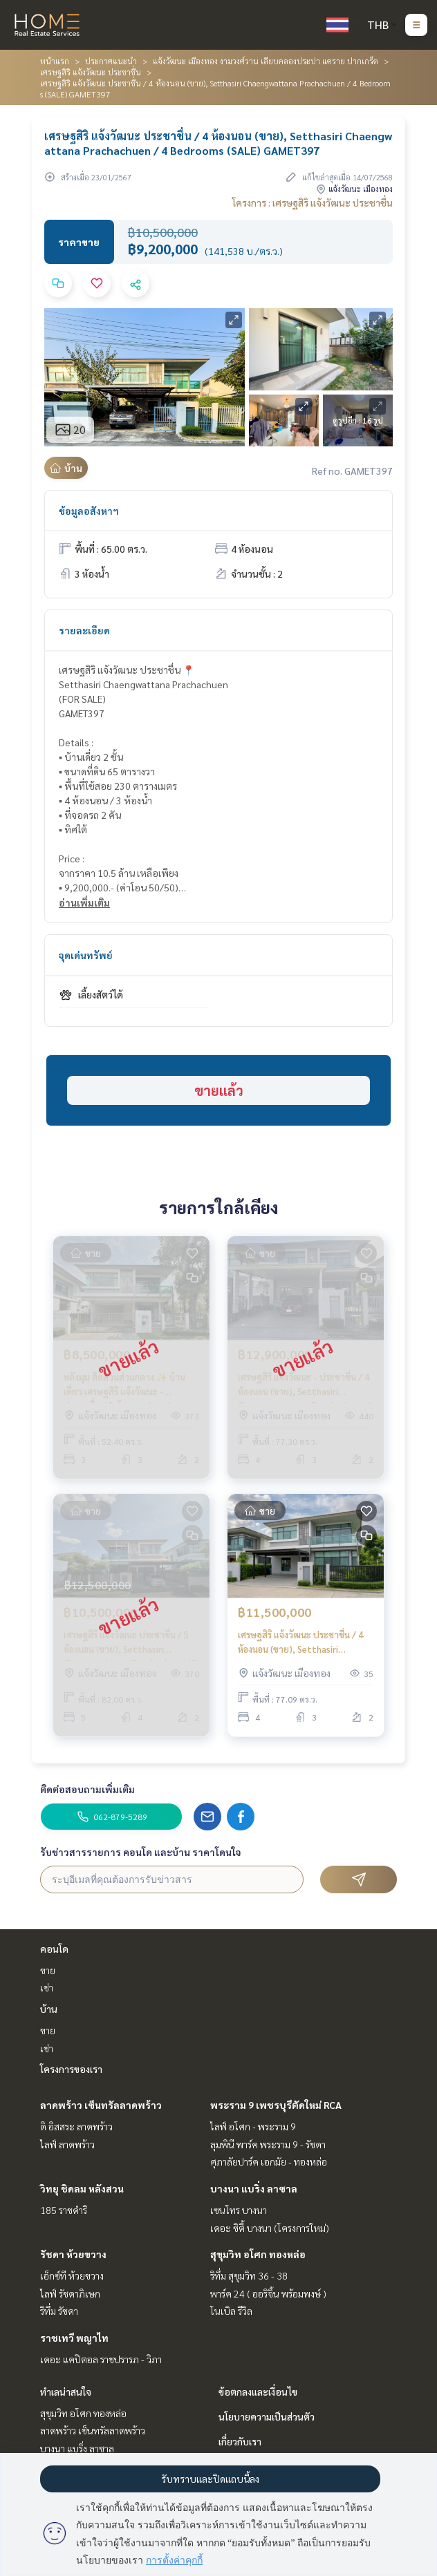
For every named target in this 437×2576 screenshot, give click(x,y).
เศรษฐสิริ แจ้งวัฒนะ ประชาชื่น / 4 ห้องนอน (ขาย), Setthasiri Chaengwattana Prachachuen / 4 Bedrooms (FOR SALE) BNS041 (304, 1642)
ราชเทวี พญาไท (74, 2337)
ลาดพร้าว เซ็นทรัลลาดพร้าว (101, 2105)
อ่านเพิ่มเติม (84, 902)
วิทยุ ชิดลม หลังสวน (82, 2188)
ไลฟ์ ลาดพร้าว (67, 2144)
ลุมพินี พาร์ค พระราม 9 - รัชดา (268, 2144)
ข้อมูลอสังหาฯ (89, 510)
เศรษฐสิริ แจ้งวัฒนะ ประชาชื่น (90, 71)
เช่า (46, 1987)
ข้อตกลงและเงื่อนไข (257, 2391)
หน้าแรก (54, 60)
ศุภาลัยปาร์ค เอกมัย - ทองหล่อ (268, 2161)
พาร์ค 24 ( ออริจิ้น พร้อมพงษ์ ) (268, 2293)
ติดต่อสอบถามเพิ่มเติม (87, 1789)
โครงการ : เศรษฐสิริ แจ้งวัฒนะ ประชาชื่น (312, 202)
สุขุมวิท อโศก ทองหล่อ (258, 2254)
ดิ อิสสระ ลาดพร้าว (76, 2126)
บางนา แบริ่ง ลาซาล (253, 2188)
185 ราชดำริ (63, 2210)
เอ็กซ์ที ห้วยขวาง (72, 2275)
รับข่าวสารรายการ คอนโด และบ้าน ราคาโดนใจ (140, 1852)
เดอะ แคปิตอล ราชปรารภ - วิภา (101, 2359)
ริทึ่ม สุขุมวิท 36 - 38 (249, 2275)
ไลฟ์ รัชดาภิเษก (70, 2293)
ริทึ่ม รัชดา (59, 2310)
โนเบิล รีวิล (231, 2310)
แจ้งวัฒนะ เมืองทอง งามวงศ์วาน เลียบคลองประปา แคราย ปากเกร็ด (265, 60)
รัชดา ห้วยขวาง (73, 2254)
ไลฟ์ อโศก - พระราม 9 (253, 2126)
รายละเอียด (84, 630)
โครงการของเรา (71, 2069)
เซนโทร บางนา (238, 2210)
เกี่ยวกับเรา (239, 2441)
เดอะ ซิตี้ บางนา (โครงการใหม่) (269, 2228)
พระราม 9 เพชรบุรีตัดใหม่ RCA (276, 2105)
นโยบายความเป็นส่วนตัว (266, 2416)
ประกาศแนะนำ (111, 60)
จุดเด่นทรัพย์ (86, 955)
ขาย (47, 1970)
